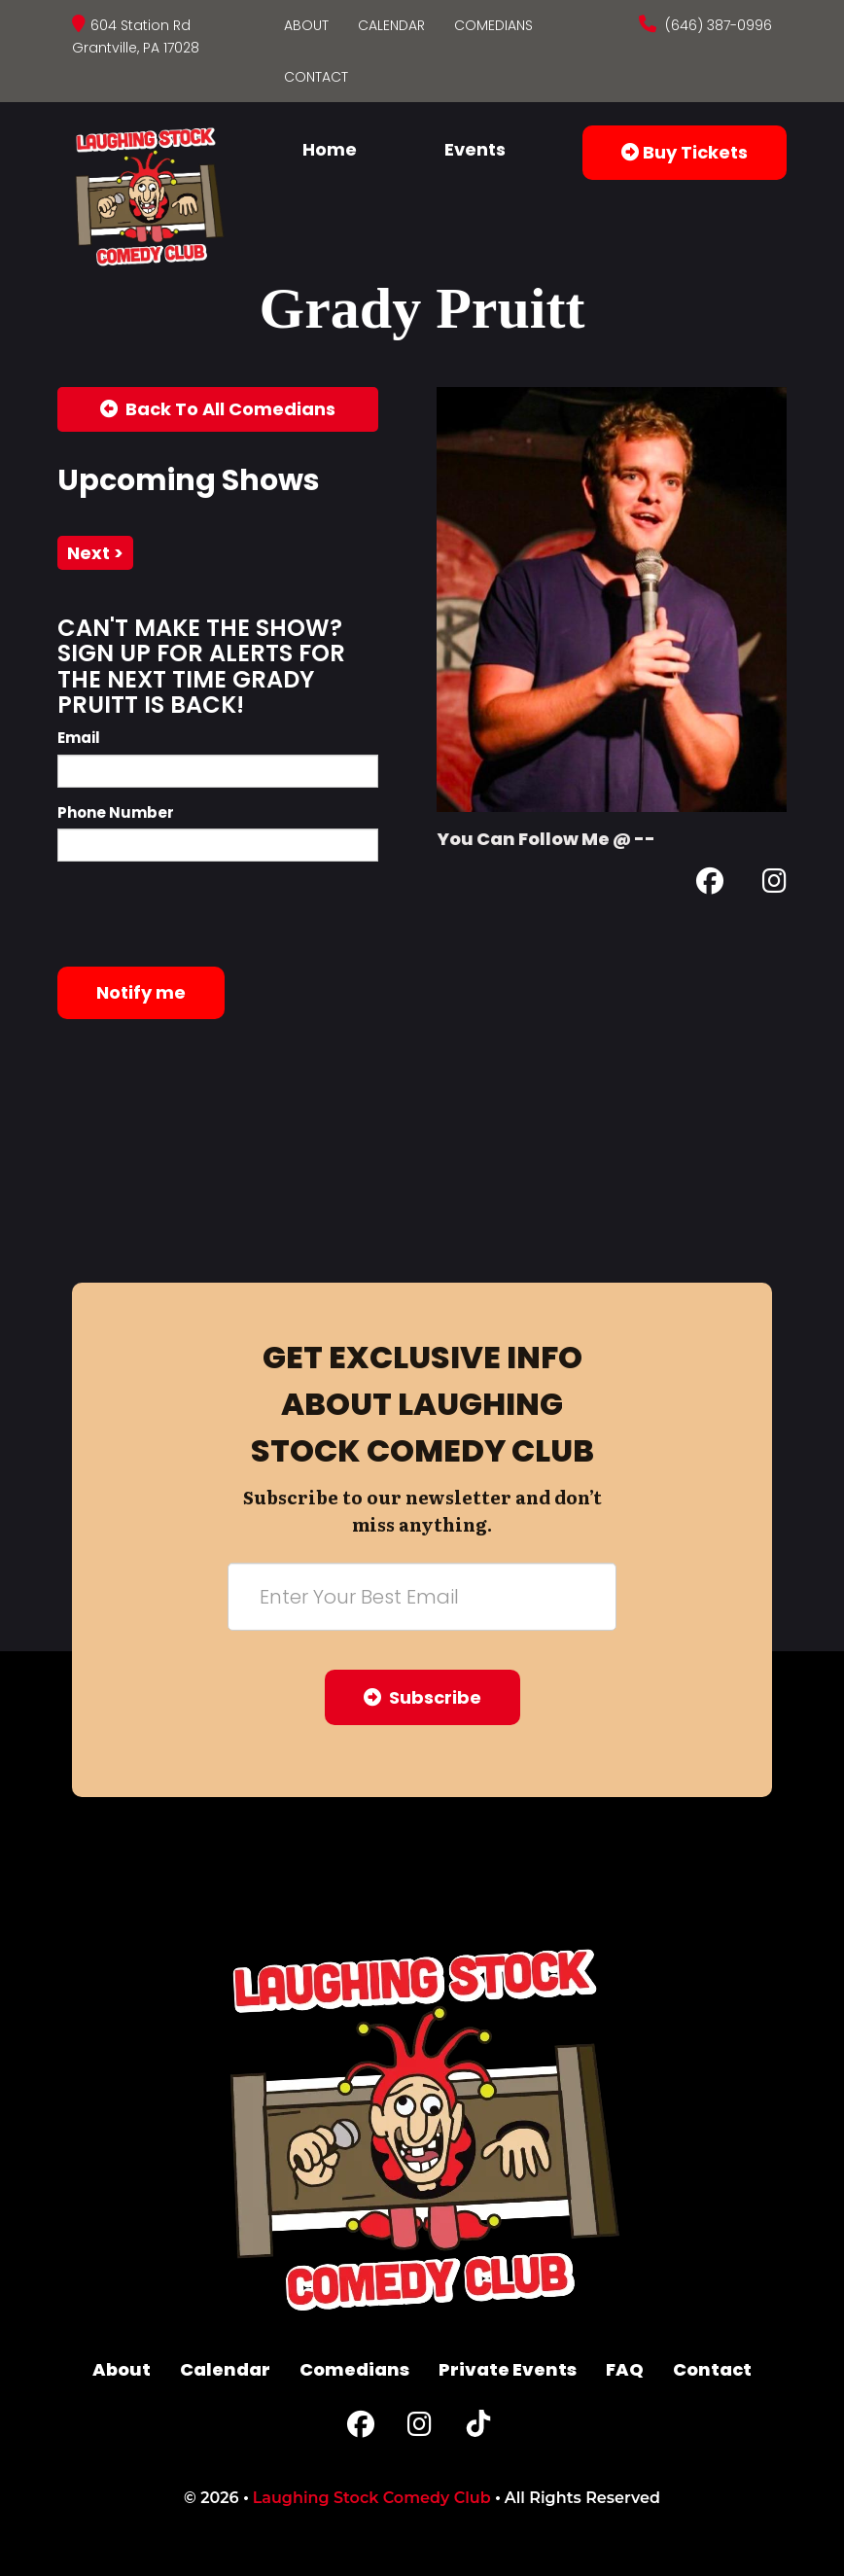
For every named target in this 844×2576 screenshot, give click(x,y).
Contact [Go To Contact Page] (316, 77)
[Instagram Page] (774, 884)
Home (329, 149)
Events (475, 149)
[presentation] (205, 914)
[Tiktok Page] (478, 2428)
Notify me (141, 992)
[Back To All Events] (217, 409)
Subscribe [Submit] (422, 1697)
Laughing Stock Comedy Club (372, 2497)
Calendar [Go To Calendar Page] (391, 25)
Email (78, 737)
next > (95, 553)
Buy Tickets (684, 152)
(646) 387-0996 (716, 25)
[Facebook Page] (709, 884)
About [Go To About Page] (306, 25)
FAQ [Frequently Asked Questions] (625, 2369)
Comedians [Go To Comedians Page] (493, 25)
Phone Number (115, 812)
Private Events (508, 2369)
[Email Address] (422, 1597)
